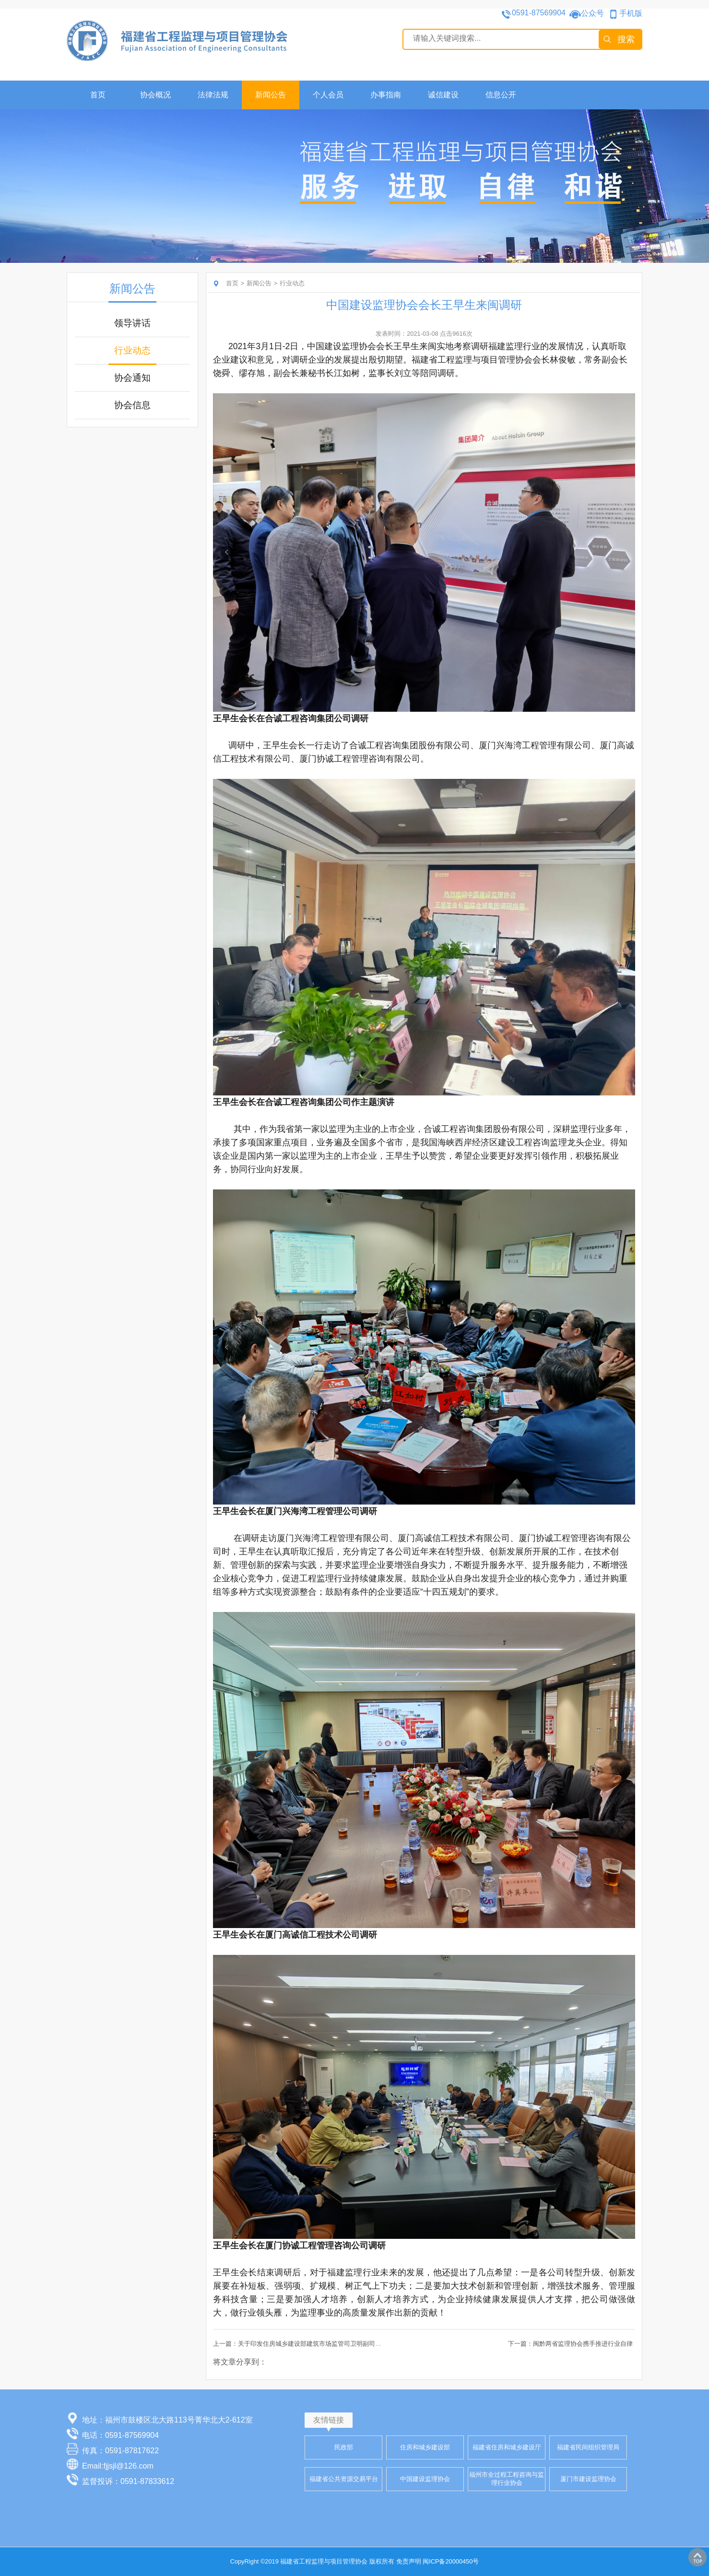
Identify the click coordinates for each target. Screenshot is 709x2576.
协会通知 (132, 378)
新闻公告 (270, 95)
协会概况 (155, 95)
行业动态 (132, 350)
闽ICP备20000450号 (451, 2561)
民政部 (343, 2446)
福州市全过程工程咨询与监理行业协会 (506, 2478)
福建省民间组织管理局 (588, 2446)
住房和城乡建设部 (425, 2446)
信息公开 (500, 95)
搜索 (626, 39)
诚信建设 (443, 95)
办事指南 (385, 95)
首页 (98, 95)
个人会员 (328, 95)
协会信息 (132, 405)
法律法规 (213, 95)
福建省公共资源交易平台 (343, 2478)
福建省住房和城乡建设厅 (507, 2446)
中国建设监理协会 (425, 2478)
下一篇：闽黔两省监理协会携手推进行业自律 (570, 2343)
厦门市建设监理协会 (588, 2478)
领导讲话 (132, 323)
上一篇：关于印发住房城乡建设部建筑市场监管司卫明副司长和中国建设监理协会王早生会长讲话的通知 (356, 2343)
